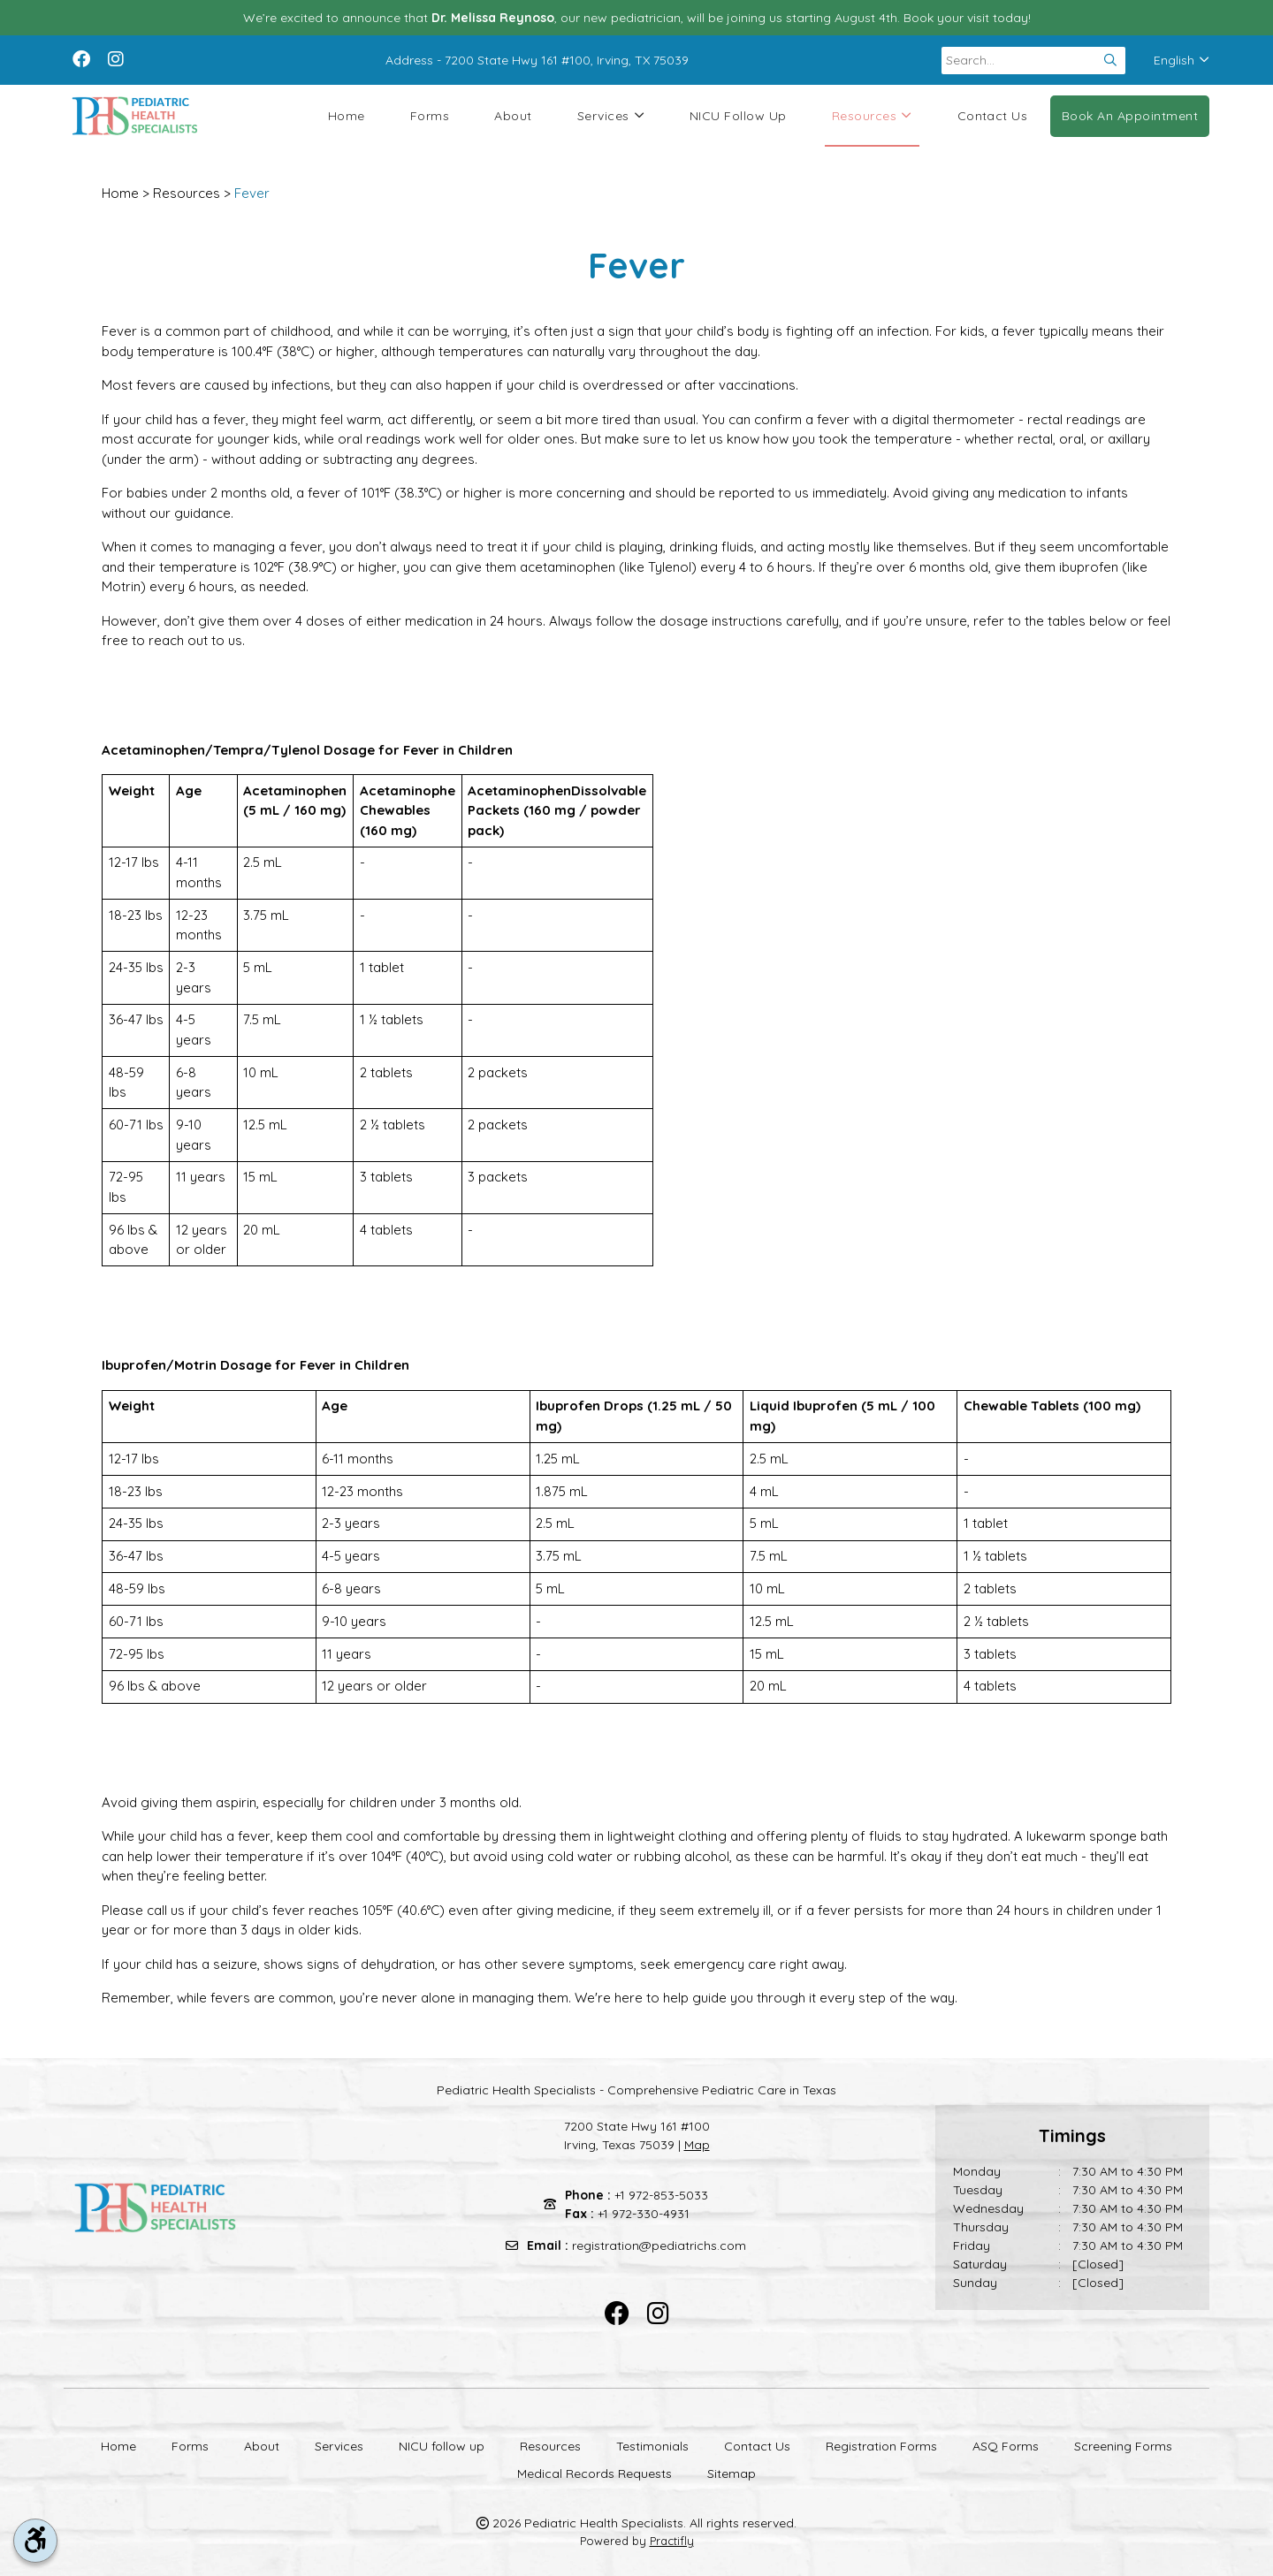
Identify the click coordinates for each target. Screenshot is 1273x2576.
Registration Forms (881, 2446)
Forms (429, 116)
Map (697, 2145)
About (512, 116)
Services (610, 116)
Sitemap (731, 2473)
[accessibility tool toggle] (35, 2541)
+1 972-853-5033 (661, 2195)
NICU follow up (738, 116)
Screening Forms (1123, 2446)
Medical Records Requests (594, 2473)
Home (346, 116)
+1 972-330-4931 (644, 2214)
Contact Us (992, 116)
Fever (252, 193)
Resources (872, 116)
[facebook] (81, 57)
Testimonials (652, 2446)
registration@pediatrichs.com (659, 2245)
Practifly (672, 2541)
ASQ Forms (1005, 2446)
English (1181, 60)
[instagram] (116, 57)
